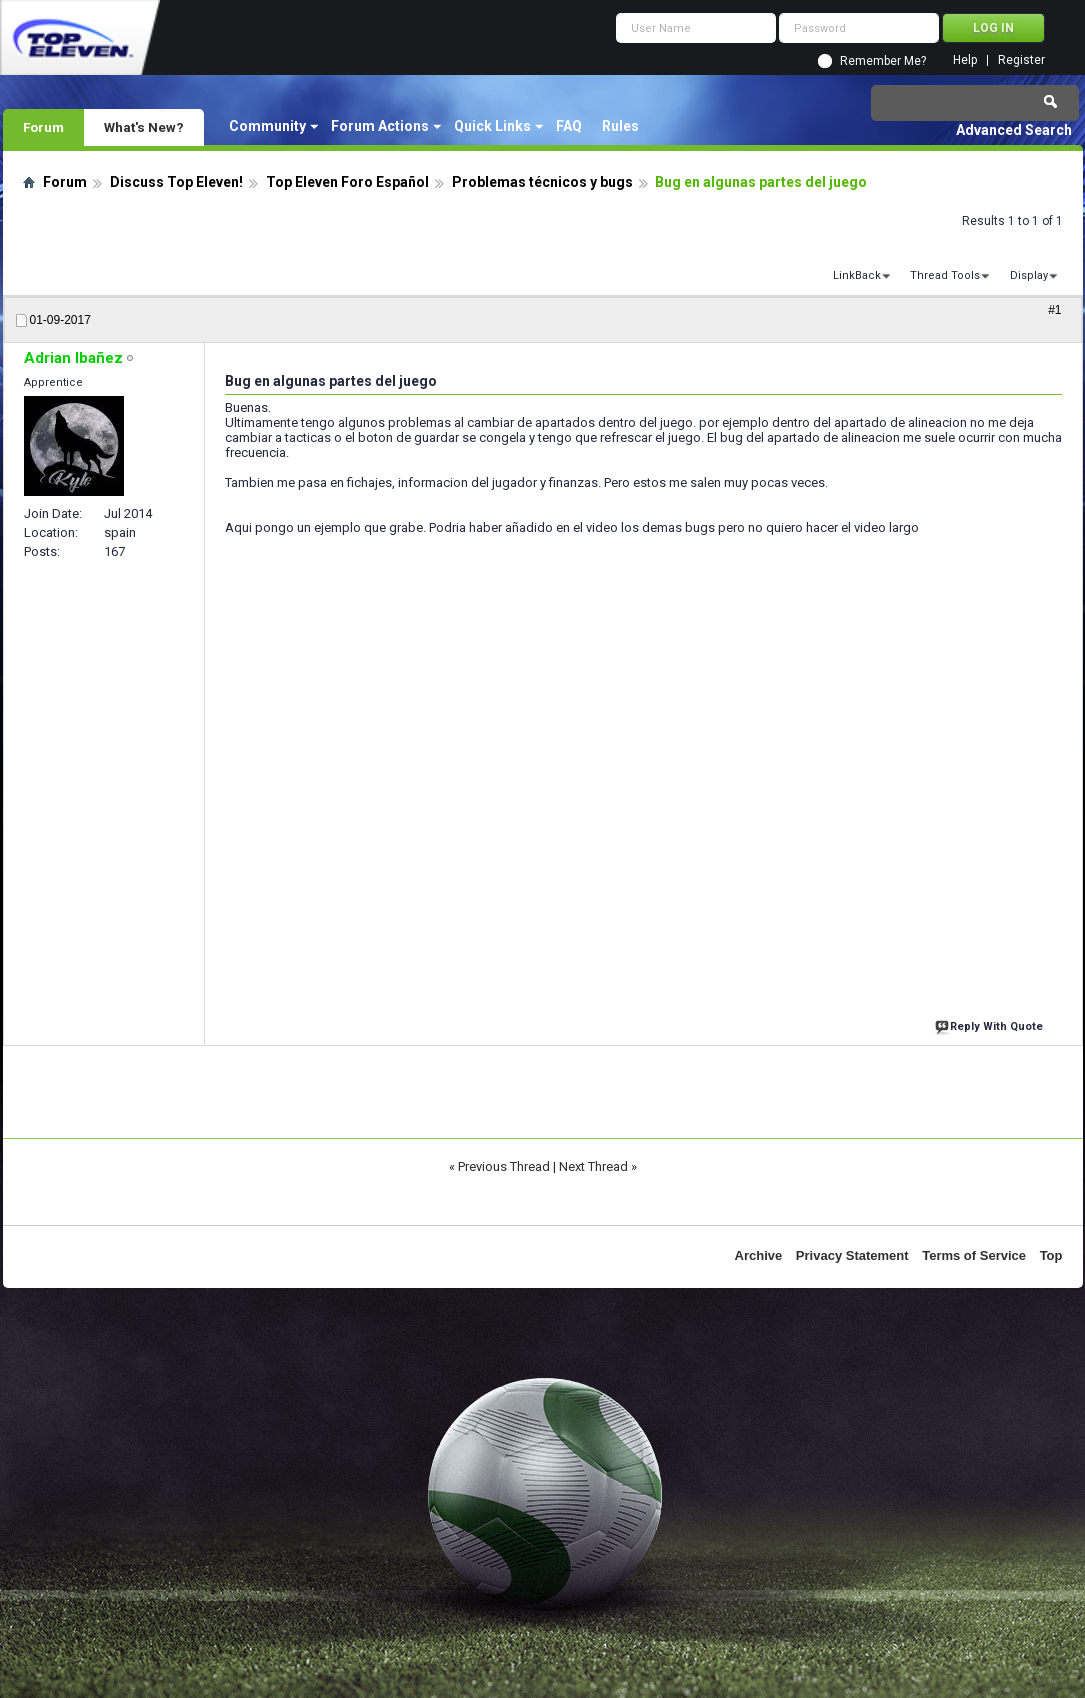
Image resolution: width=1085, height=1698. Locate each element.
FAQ (569, 126)
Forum (43, 127)
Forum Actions (380, 126)
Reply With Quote (991, 1024)
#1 (1054, 310)
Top (1051, 1255)
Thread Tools (945, 275)
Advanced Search (1014, 130)
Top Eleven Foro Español (347, 182)
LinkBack (857, 275)
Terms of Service (974, 1255)
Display (1029, 275)
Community (267, 126)
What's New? (144, 127)
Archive (759, 1255)
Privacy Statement (852, 1255)
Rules (620, 126)
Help (965, 60)
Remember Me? (883, 61)
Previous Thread (504, 1166)
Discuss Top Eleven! (176, 182)
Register (1021, 60)
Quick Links (492, 126)
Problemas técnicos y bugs (542, 182)
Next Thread (593, 1166)
